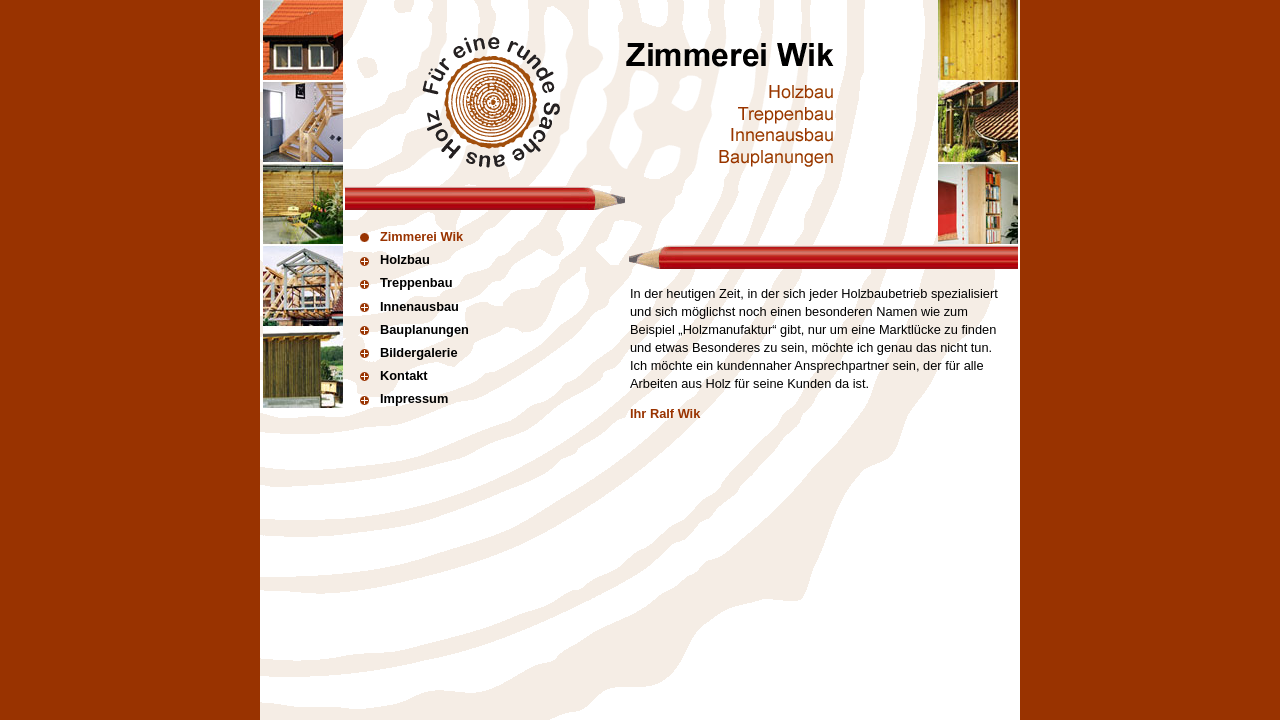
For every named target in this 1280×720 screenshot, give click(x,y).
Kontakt (394, 375)
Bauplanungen (414, 329)
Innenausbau (409, 306)
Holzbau (395, 259)
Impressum (404, 398)
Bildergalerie (409, 352)
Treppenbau (406, 282)
